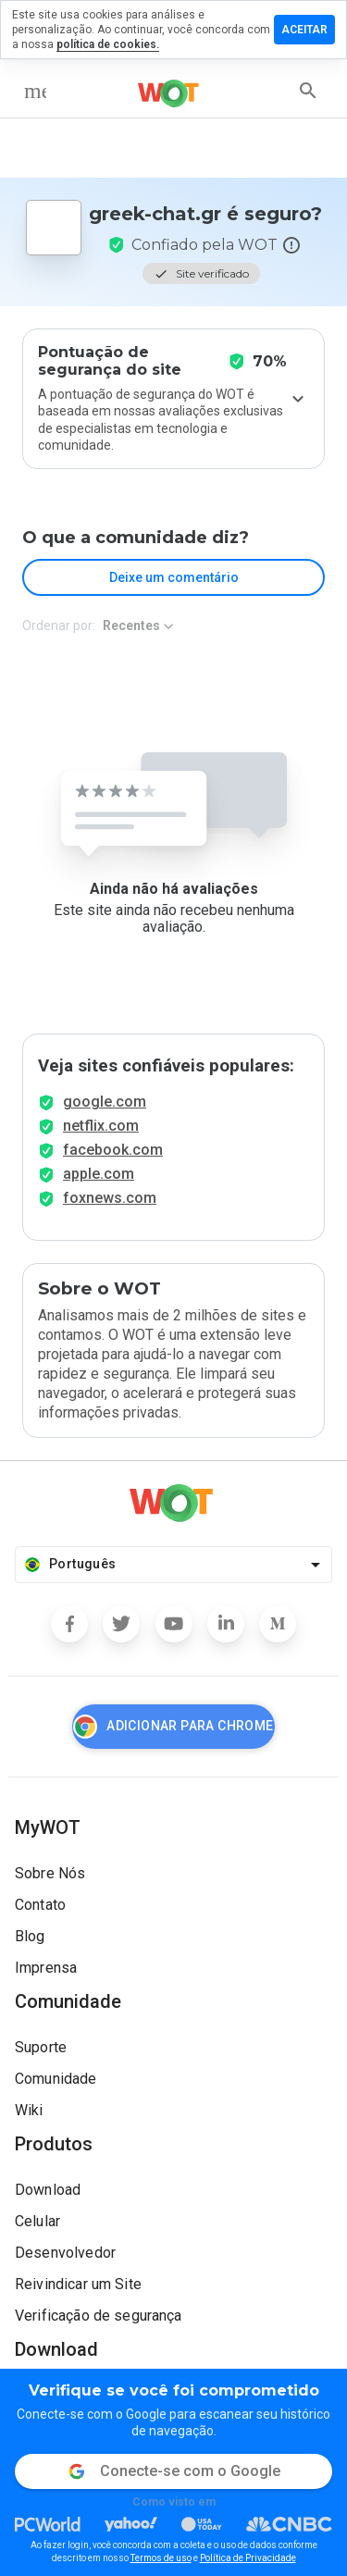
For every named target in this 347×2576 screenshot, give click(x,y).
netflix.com (101, 1125)
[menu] (35, 90)
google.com (104, 1101)
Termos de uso (161, 2558)
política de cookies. (107, 44)
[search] (308, 90)
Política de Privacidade (248, 2558)
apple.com (98, 1174)
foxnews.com (109, 1198)
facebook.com (113, 1149)
